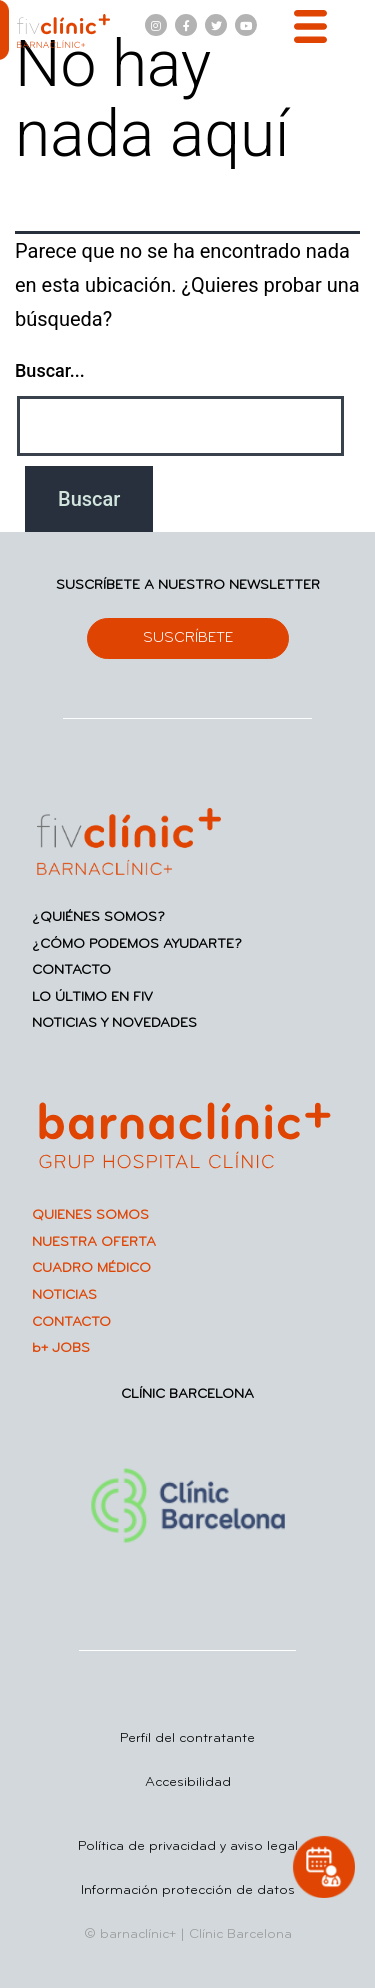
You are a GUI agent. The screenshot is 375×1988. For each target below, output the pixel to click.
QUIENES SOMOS (90, 1215)
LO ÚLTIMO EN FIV (92, 997)
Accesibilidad (188, 1782)
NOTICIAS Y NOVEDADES (114, 1023)
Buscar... (50, 370)
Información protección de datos (188, 1890)
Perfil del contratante (187, 1738)
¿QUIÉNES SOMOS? (98, 917)
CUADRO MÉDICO (91, 1268)
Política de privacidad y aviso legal (188, 1846)
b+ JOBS (61, 1348)
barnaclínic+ (138, 1934)
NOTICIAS (64, 1295)
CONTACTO (71, 970)
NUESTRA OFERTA (94, 1242)
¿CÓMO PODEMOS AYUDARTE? (137, 944)
